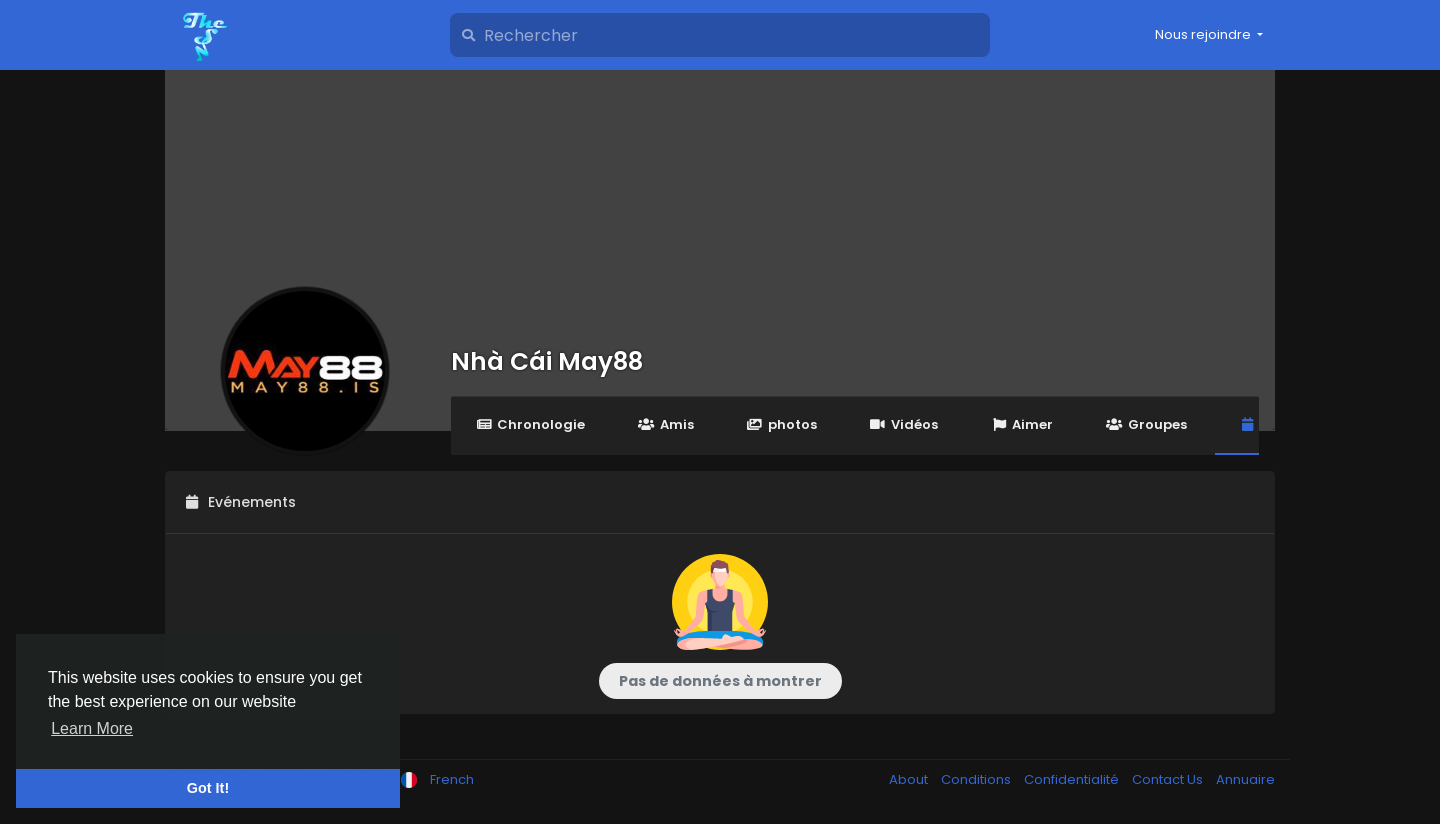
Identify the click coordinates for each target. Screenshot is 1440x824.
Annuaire (1245, 779)
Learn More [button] (92, 728)
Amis (665, 424)
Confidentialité (1073, 779)
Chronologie (530, 424)
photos (782, 424)
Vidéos (904, 424)
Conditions (977, 779)
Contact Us (1169, 779)
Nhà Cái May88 (547, 361)
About (910, 779)
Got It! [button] (208, 788)
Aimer (1022, 424)
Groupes (1146, 424)
